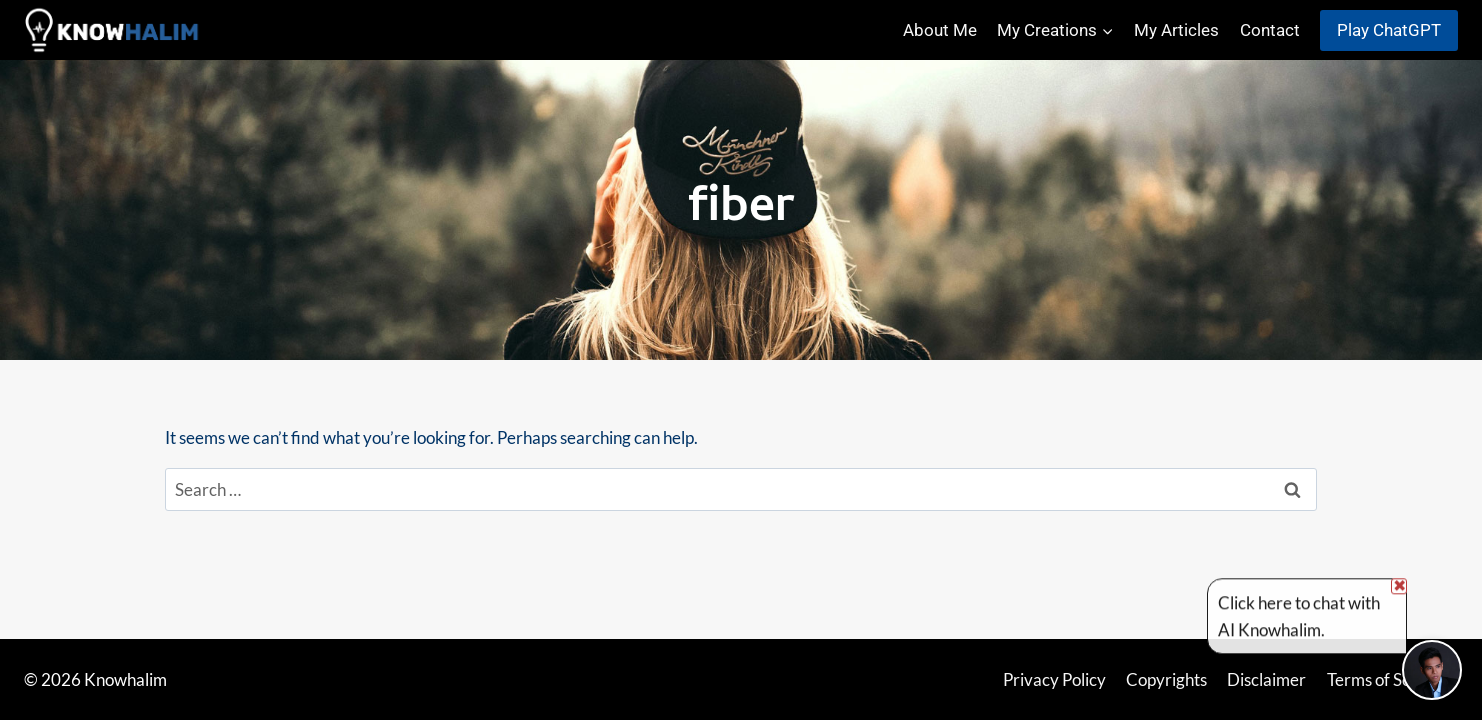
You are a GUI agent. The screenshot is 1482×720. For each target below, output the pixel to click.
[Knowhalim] (114, 30)
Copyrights (1166, 679)
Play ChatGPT (1389, 30)
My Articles (1176, 30)
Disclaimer (1266, 679)
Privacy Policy (1054, 679)
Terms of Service (1387, 679)
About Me (940, 30)
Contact (1270, 30)
